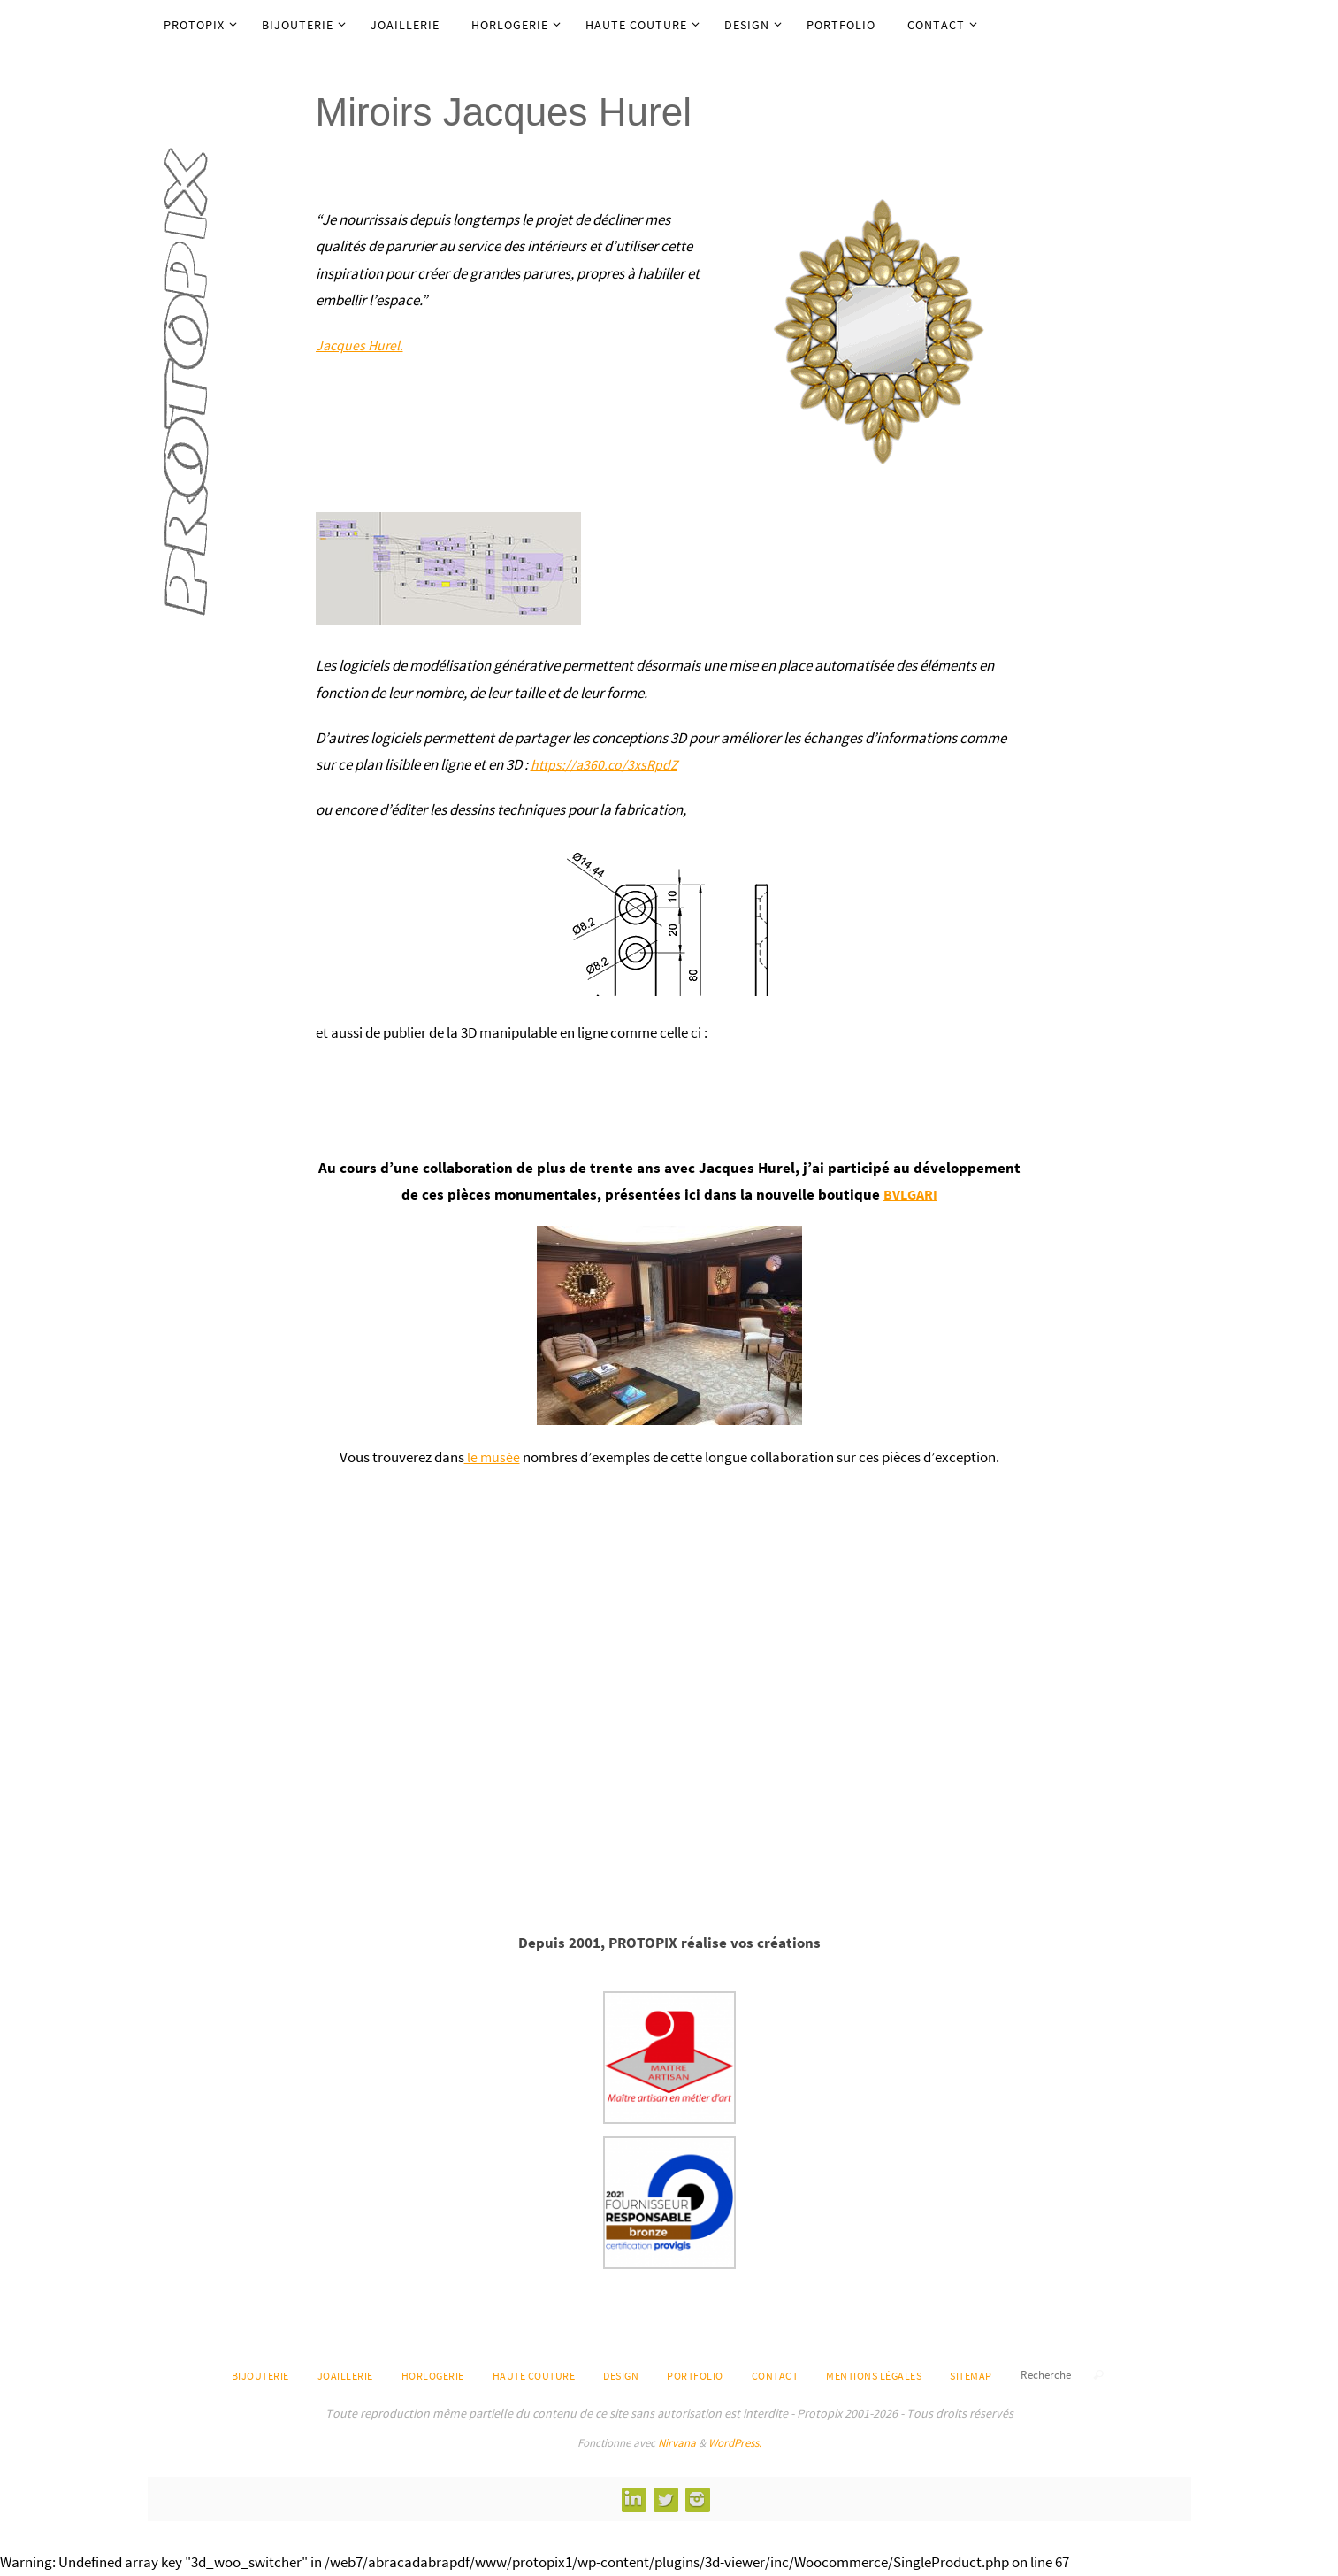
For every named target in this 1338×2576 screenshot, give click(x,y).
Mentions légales (873, 2375)
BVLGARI (910, 1194)
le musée (491, 1457)
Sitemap (971, 2375)
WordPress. (734, 2442)
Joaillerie (345, 2375)
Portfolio (695, 2375)
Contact (775, 2375)
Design (620, 2375)
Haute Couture (534, 2375)
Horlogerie (432, 2375)
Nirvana (677, 2442)
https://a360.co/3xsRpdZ (607, 764)
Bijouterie (260, 2375)
